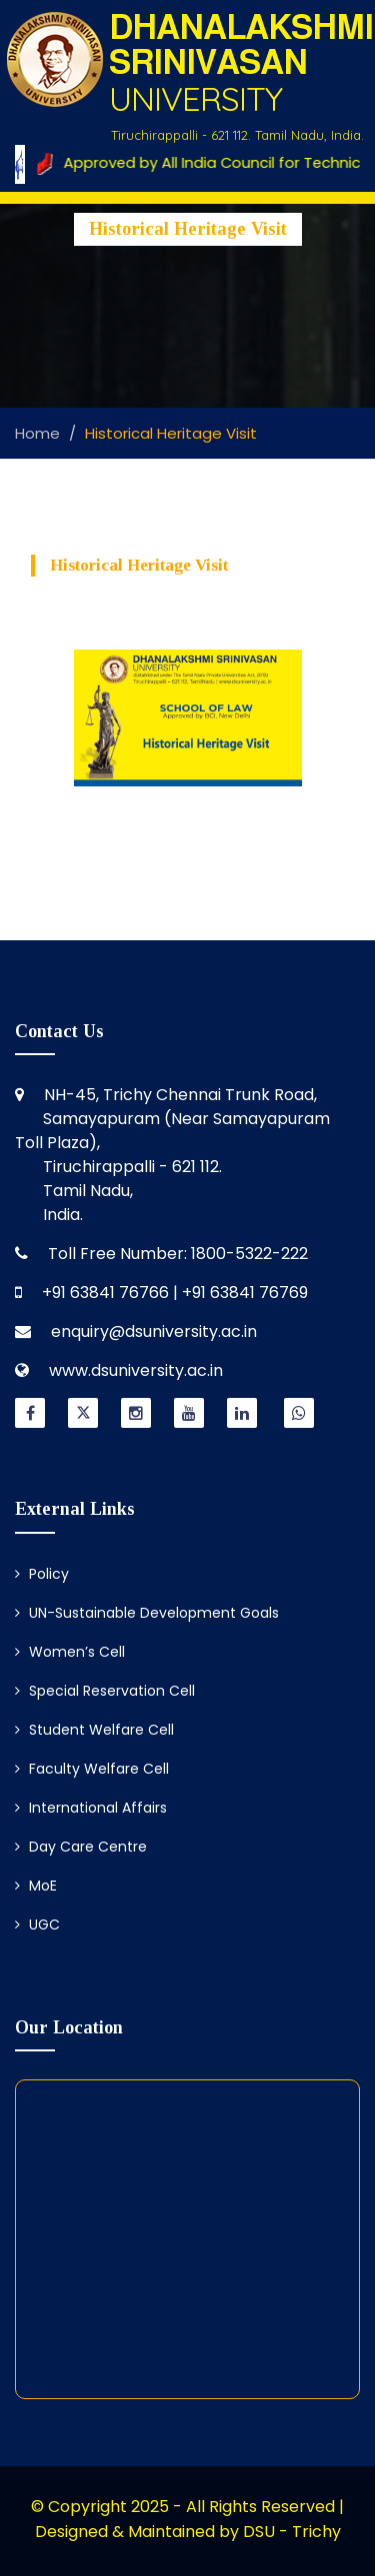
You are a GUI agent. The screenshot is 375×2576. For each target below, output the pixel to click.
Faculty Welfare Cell (92, 1769)
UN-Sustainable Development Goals (147, 1613)
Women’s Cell (70, 1652)
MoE (36, 1886)
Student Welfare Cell (94, 1730)
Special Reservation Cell (105, 1691)
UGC (37, 1924)
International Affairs (91, 1808)
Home (37, 433)
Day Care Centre (81, 1847)
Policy (42, 1574)
